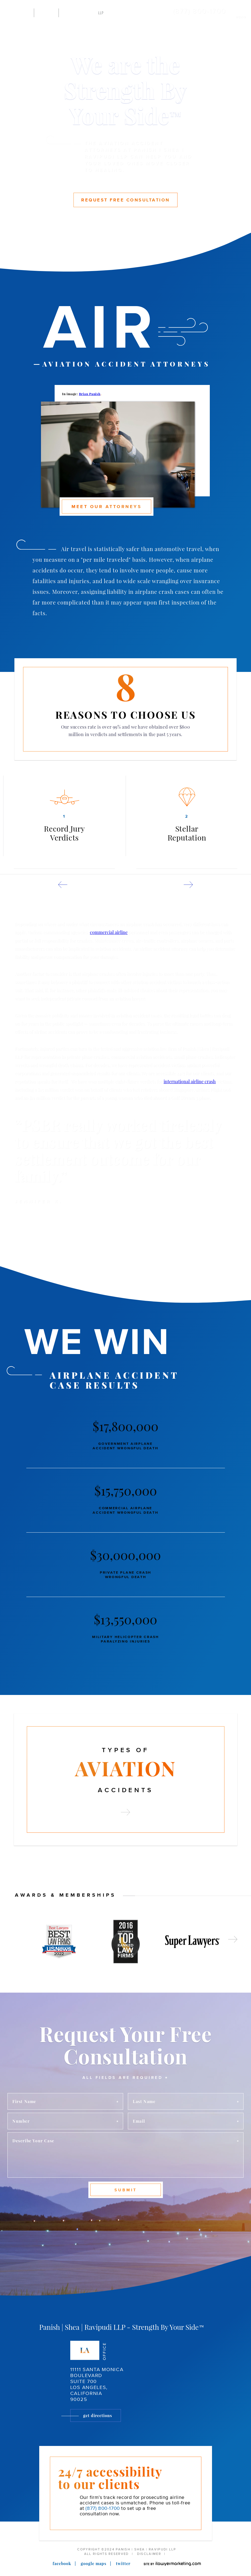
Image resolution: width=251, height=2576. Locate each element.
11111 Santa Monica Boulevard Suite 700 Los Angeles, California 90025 (97, 2384)
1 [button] (207, 1222)
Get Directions (97, 2415)
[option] (64, 819)
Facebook (62, 2563)
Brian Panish (90, 394)
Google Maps (93, 2563)
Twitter (123, 2563)
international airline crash (190, 1081)
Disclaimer (149, 2554)
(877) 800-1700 (199, 11)
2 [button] (218, 1222)
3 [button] (229, 1222)
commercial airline (109, 932)
